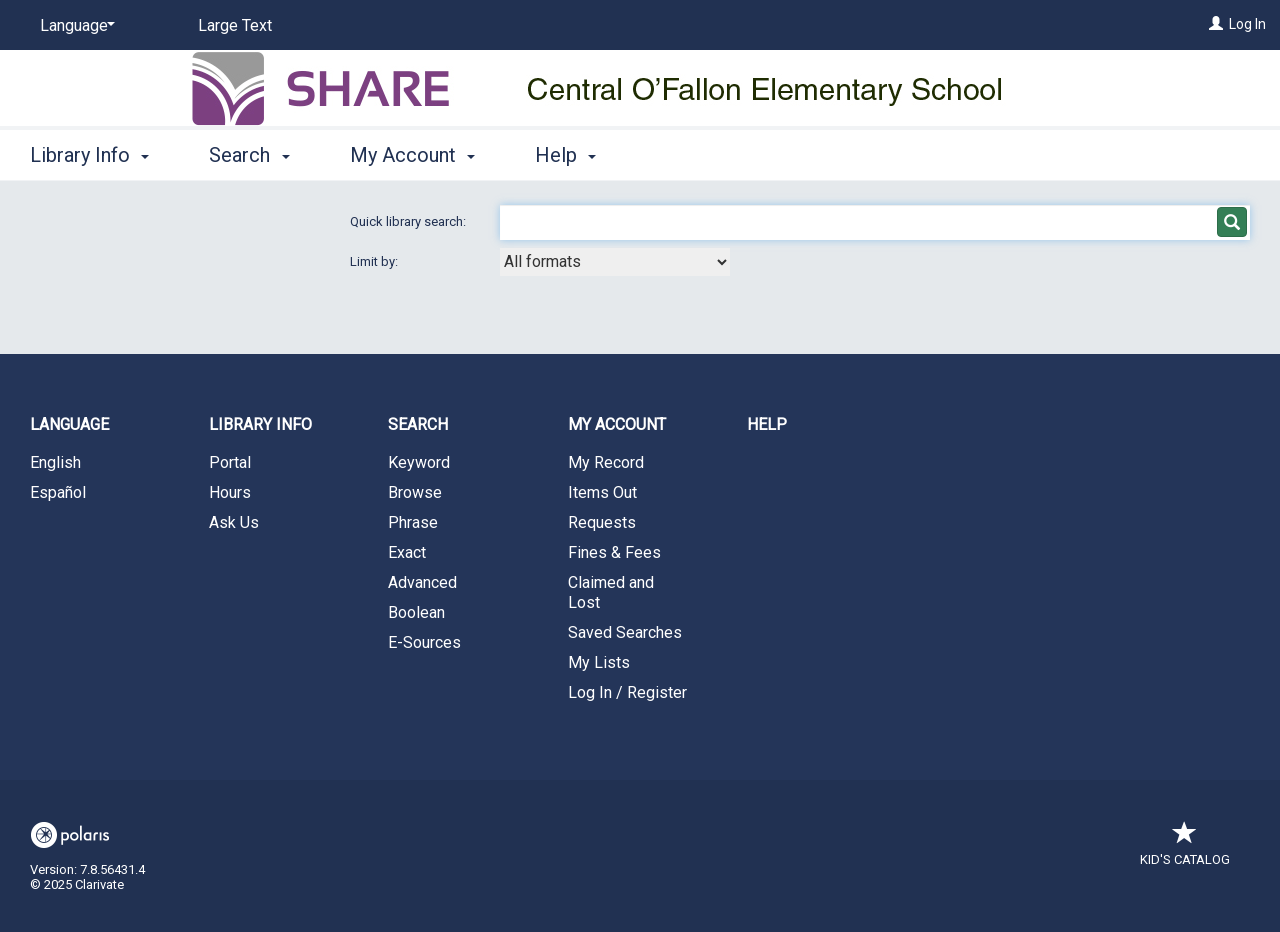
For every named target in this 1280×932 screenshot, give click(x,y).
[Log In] (1216, 24)
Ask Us (234, 522)
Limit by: (375, 261)
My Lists (599, 662)
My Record (606, 462)
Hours (230, 492)
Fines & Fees (614, 552)
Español (58, 492)
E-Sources (424, 642)
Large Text (235, 25)
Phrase (413, 522)
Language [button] (69, 424)
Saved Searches (625, 632)
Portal (230, 462)
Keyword (419, 462)
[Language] (74, 26)
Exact (407, 552)
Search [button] (249, 155)
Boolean (416, 612)
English (55, 462)
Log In (1247, 24)
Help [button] (565, 155)
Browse (415, 492)
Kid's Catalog (1185, 849)
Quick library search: (409, 221)
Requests (602, 522)
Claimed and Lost (611, 592)
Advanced (422, 582)
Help (767, 424)
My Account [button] (412, 155)
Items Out (602, 492)
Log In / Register (627, 692)
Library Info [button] (89, 155)
